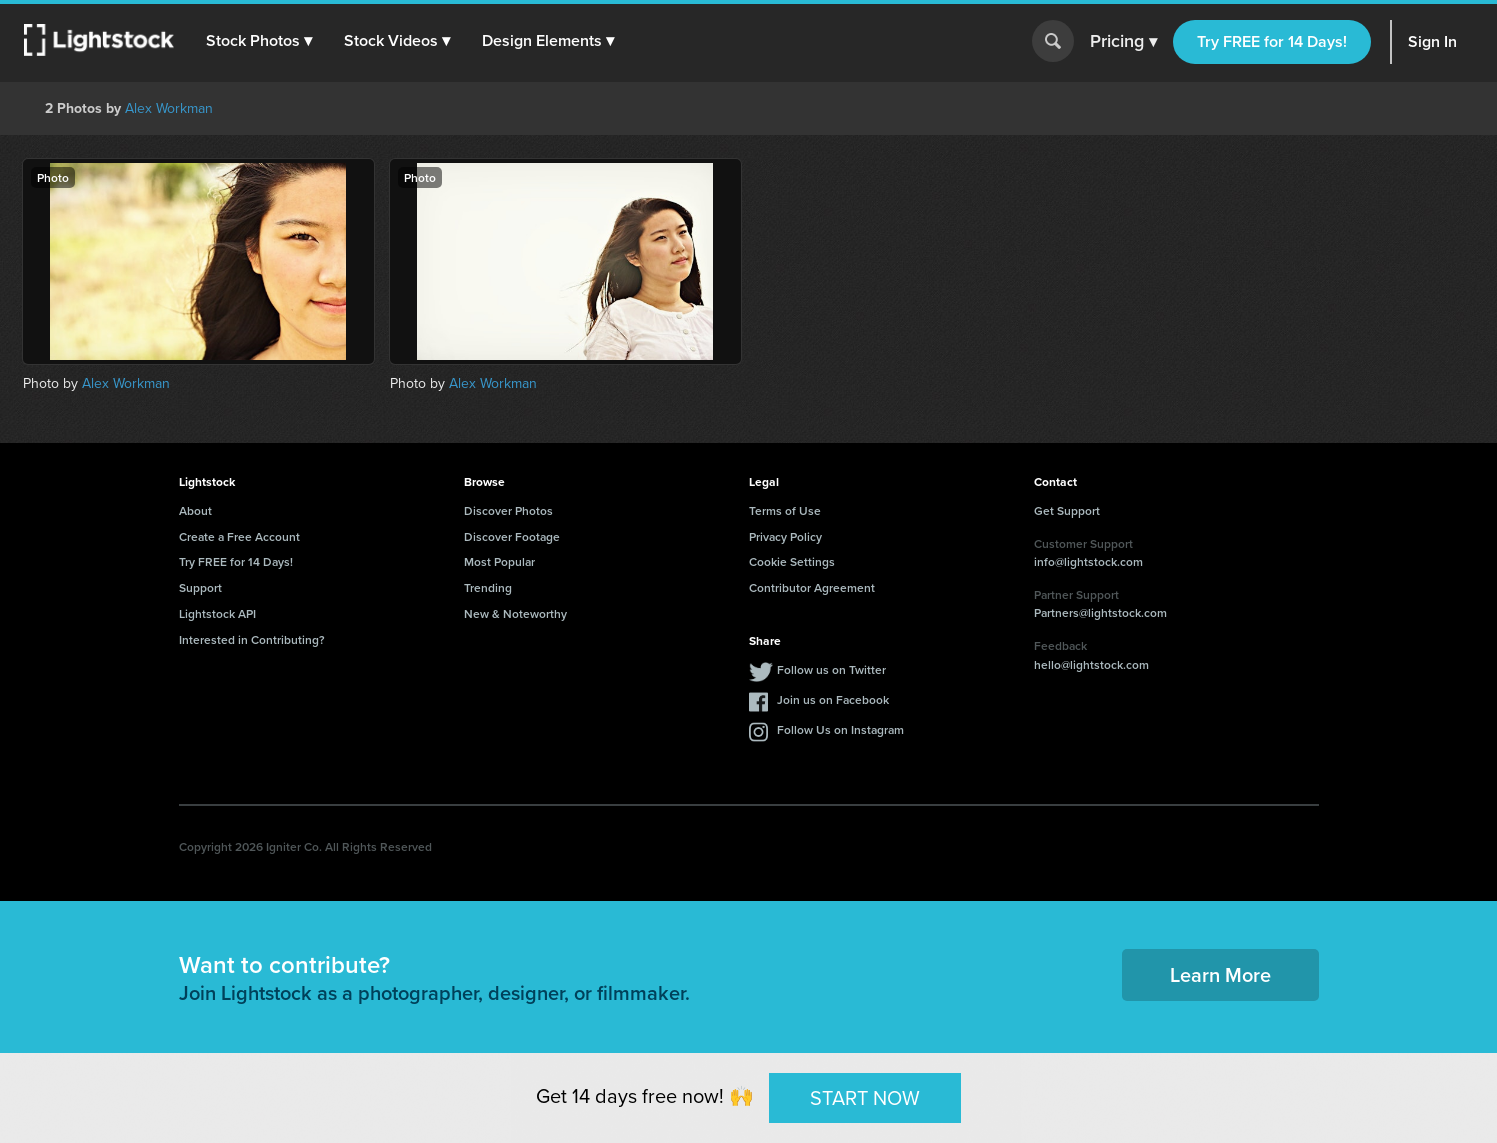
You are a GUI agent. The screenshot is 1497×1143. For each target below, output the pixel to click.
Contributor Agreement (812, 587)
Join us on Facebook (833, 699)
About (195, 510)
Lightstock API (217, 613)
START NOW (865, 1097)
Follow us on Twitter (831, 669)
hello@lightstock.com (1091, 664)
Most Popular (499, 561)
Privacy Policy (785, 536)
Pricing (1123, 42)
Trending (488, 587)
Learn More (1220, 974)
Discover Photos (508, 510)
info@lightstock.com (1088, 561)
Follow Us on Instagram (840, 729)
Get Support (1067, 510)
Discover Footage (512, 536)
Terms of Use (785, 510)
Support (200, 587)
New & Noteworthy (515, 613)
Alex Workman (169, 108)
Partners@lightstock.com (1100, 612)
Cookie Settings (792, 561)
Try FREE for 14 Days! (1272, 41)
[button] (259, 41)
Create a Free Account (239, 536)
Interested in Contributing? (252, 639)
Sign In (1432, 41)
